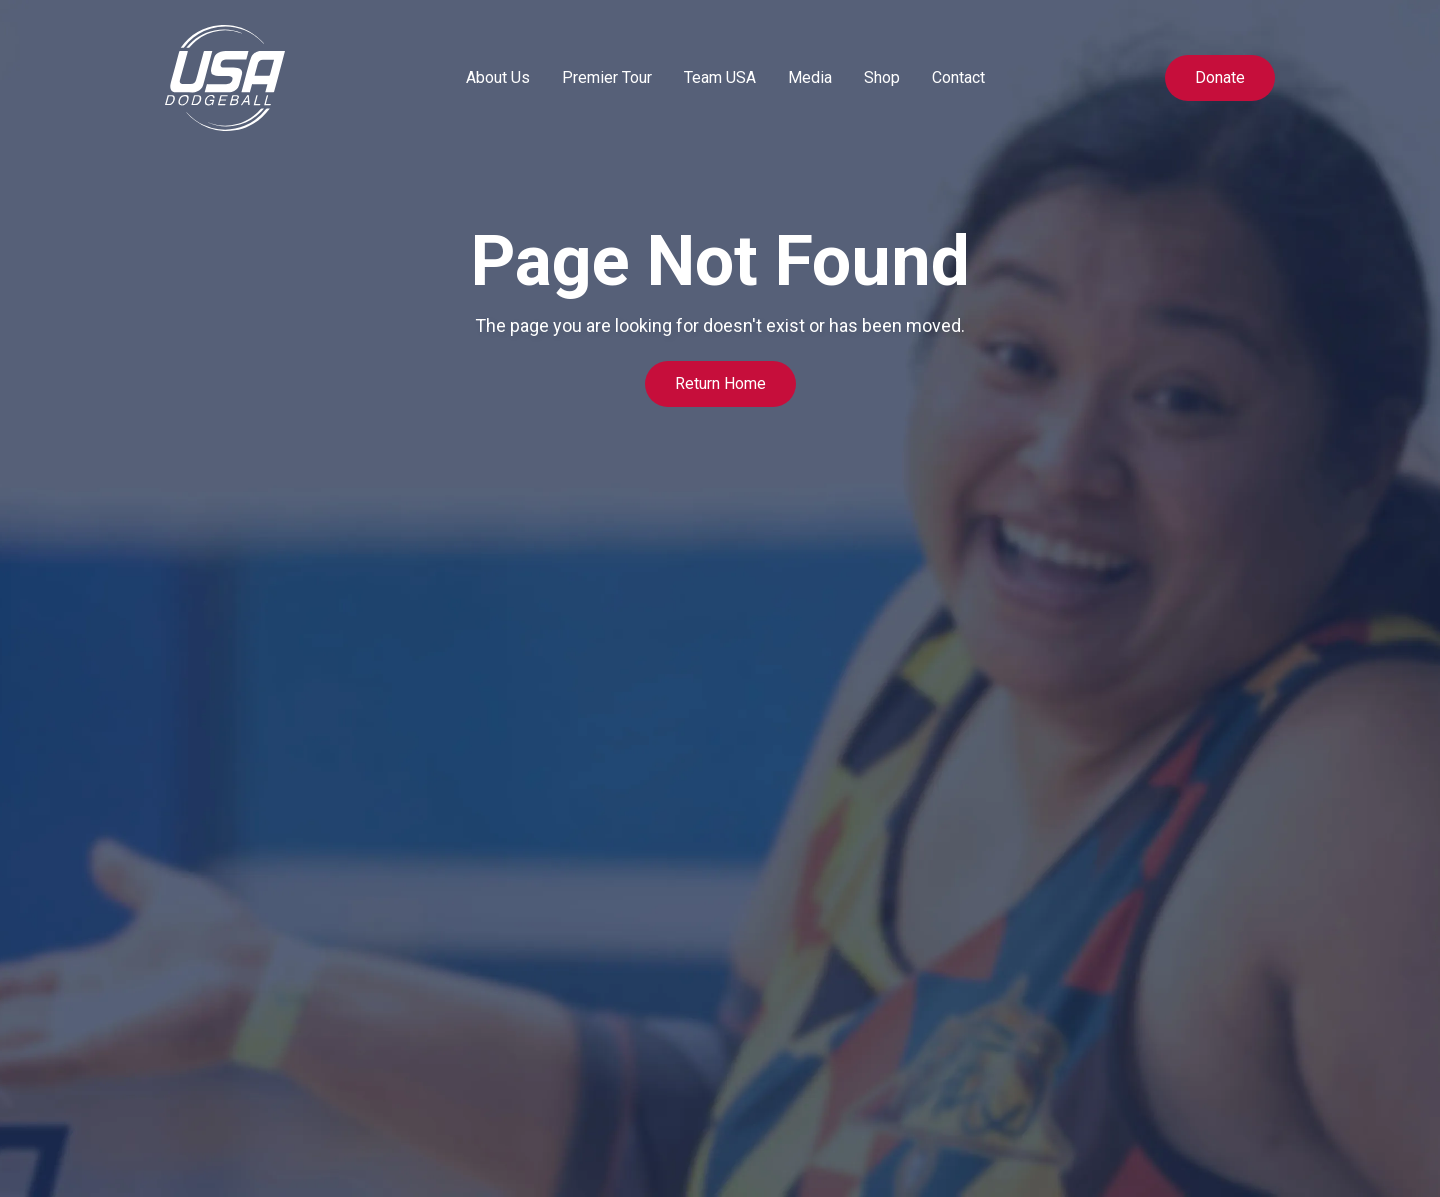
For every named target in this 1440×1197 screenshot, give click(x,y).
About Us (498, 77)
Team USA (720, 77)
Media (810, 77)
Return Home (720, 383)
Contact (958, 77)
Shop (882, 77)
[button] (498, 78)
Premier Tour (607, 77)
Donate (1220, 77)
